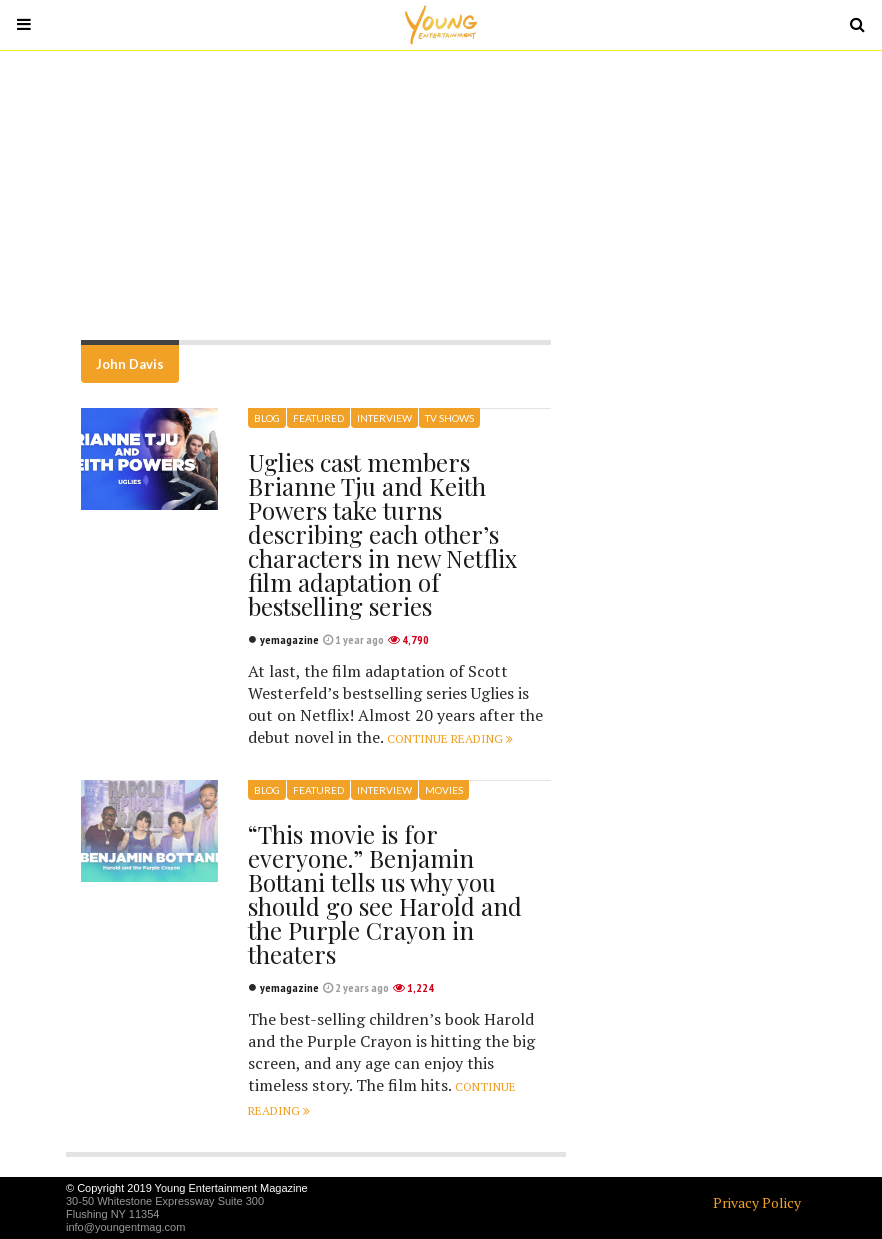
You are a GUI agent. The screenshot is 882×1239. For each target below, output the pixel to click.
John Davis (130, 364)
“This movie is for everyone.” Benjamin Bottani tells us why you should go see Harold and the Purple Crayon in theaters (385, 894)
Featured (318, 418)
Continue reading (450, 738)
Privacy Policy (757, 1202)
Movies (444, 790)
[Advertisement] (441, 195)
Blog (267, 418)
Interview (384, 418)
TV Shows (449, 418)
